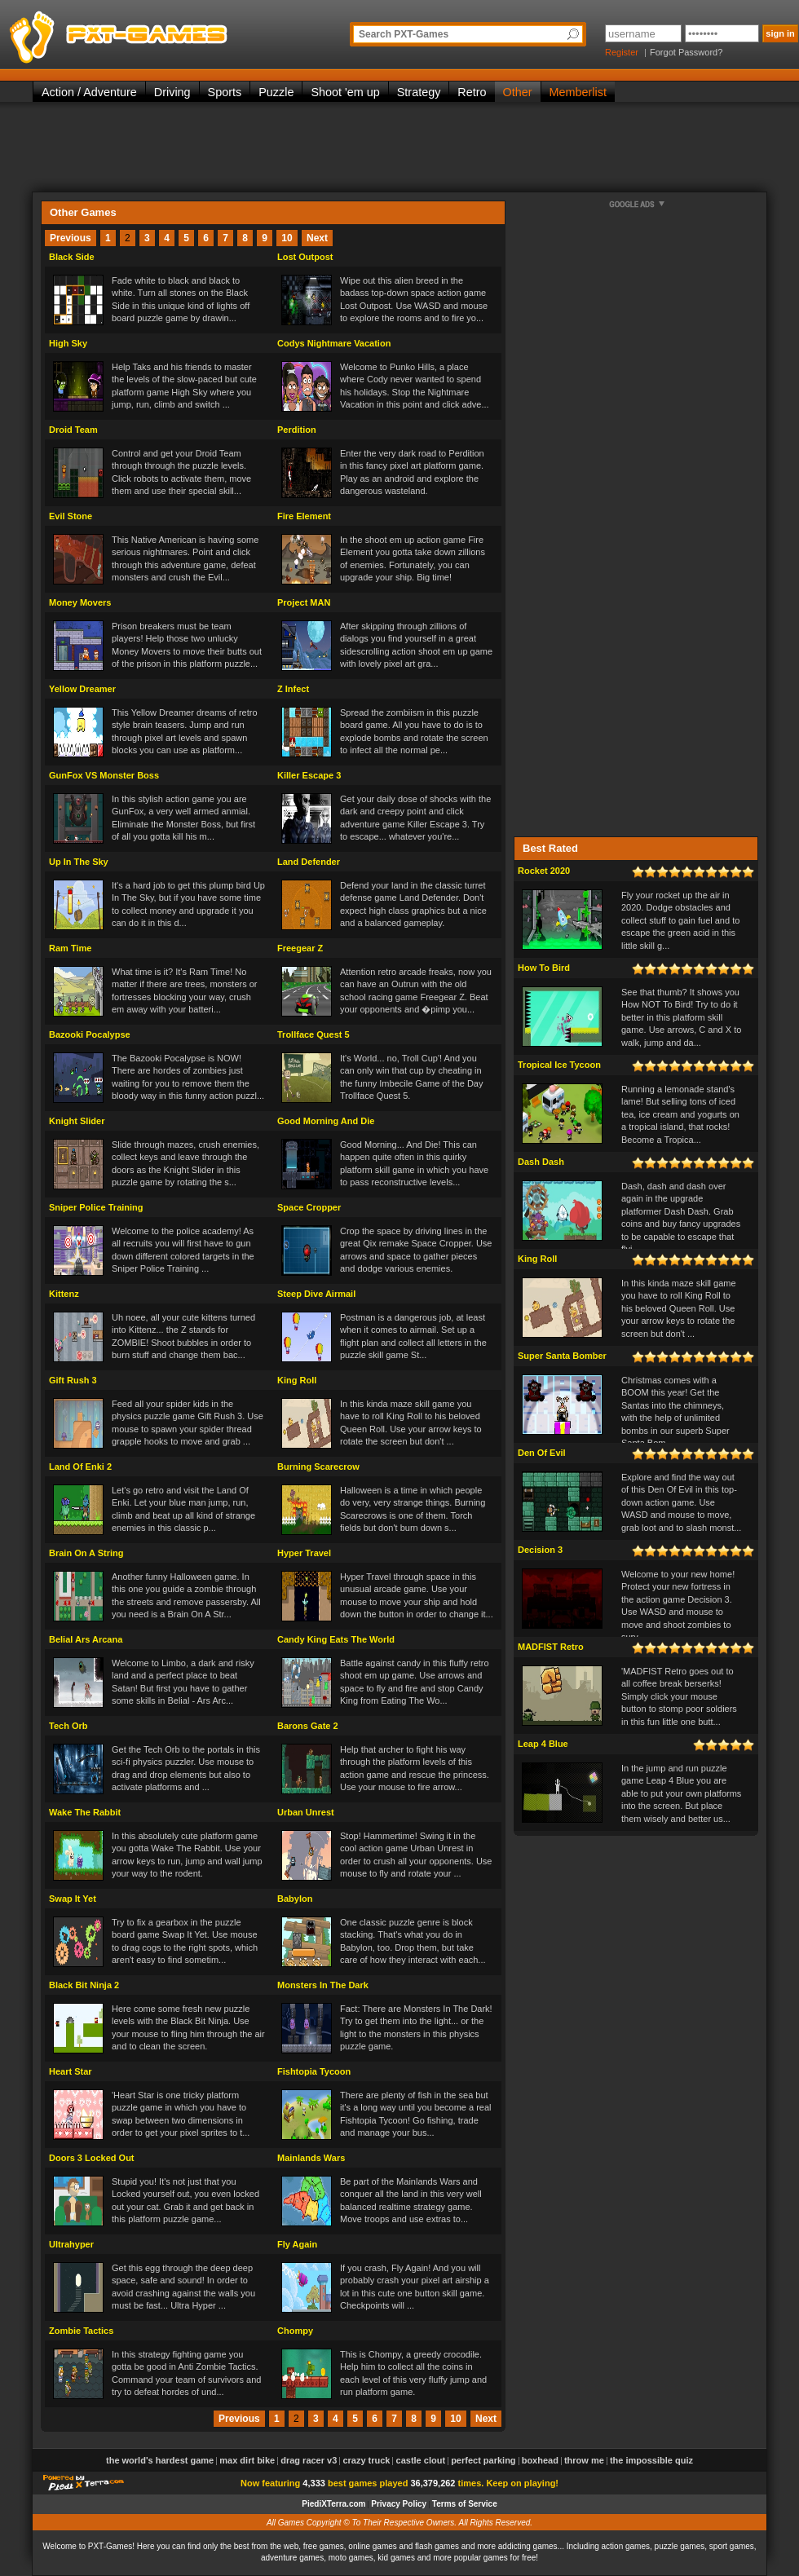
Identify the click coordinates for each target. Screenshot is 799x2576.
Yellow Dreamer (82, 689)
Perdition (296, 429)
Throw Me (584, 2460)
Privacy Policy (398, 2503)
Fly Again (297, 2244)
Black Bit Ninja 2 (84, 1985)
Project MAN (303, 602)
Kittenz (64, 1294)
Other (517, 92)
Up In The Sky (78, 862)
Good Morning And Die (325, 1121)
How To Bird (544, 968)
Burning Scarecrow (318, 1466)
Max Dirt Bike (247, 2460)
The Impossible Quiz (651, 2460)
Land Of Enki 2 (80, 1466)
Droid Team (73, 429)
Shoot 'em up (345, 92)
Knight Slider (76, 1121)
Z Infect (293, 689)
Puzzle (276, 92)
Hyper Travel (304, 1553)
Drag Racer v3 (308, 2460)
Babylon (294, 1898)
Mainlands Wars (311, 2158)
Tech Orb (68, 1726)
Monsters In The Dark (323, 1985)
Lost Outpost (305, 257)
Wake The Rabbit (85, 1812)
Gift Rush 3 (73, 1380)
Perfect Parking (483, 2460)
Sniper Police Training (96, 1207)
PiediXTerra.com (333, 2503)
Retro (471, 92)
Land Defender (308, 862)
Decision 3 (540, 1550)
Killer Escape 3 (309, 775)
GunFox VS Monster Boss (104, 775)
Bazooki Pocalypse (89, 1034)
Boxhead (540, 2460)
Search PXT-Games (403, 34)
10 (286, 238)
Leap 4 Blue (543, 1744)
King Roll (296, 1380)
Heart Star (70, 2071)
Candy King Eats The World (336, 1639)
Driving (172, 92)
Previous (70, 238)
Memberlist (578, 92)
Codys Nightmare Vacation (334, 343)
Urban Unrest (305, 1812)
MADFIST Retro (551, 1647)
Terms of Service (464, 2503)
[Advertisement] (399, 146)
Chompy (295, 2331)
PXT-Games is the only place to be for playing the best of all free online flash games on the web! (156, 32)
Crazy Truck (366, 2460)
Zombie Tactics (81, 2331)
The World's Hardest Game (160, 2460)
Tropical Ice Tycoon (559, 1065)
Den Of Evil (542, 1453)
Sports (225, 92)
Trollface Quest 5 (313, 1034)
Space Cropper (309, 1207)
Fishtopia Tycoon (314, 2071)
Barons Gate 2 (307, 1726)
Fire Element (304, 516)
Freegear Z (300, 948)
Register (621, 52)
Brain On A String (86, 1553)
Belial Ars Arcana (85, 1639)
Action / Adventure (89, 92)
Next (317, 238)
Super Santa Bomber (562, 1356)
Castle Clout (421, 2460)
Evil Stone (70, 516)
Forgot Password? (686, 52)
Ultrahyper (71, 2244)
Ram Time (70, 948)
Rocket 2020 (544, 871)
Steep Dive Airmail (316, 1294)
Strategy (419, 92)
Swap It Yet (72, 1898)
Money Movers (80, 602)
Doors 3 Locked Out (92, 2158)
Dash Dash (541, 1162)
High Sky (68, 343)
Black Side (72, 257)
